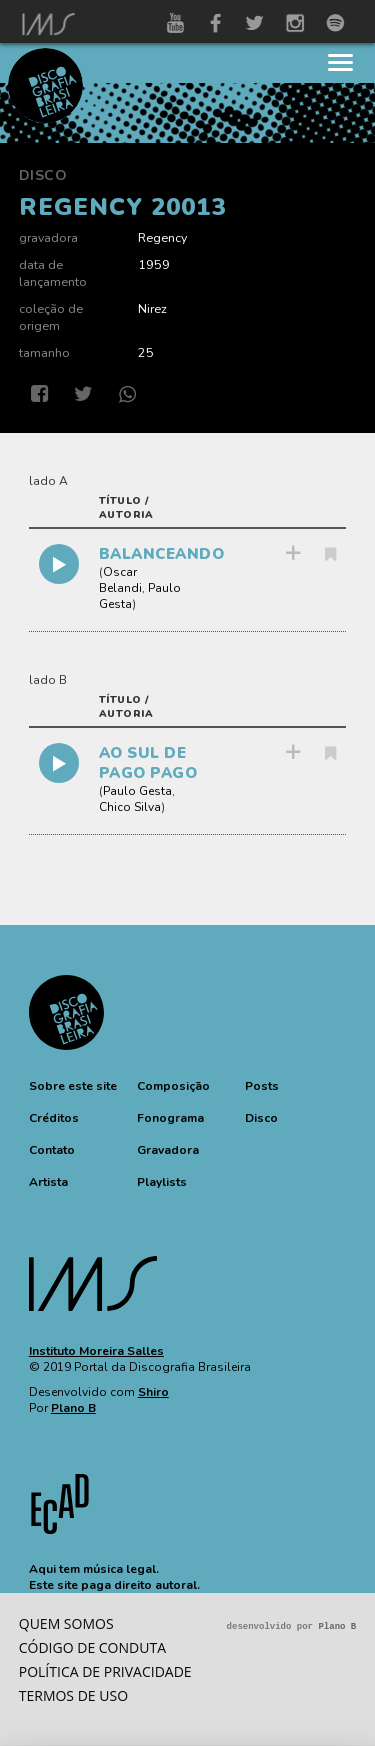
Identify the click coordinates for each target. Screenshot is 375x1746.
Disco (43, 175)
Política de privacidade (105, 1671)
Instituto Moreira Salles (96, 1351)
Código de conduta (92, 1647)
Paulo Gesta (137, 791)
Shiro (153, 1392)
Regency (162, 237)
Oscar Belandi (120, 580)
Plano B (73, 1408)
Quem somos (66, 1623)
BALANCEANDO (162, 554)
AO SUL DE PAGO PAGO (148, 763)
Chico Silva (130, 807)
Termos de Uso (73, 1695)
